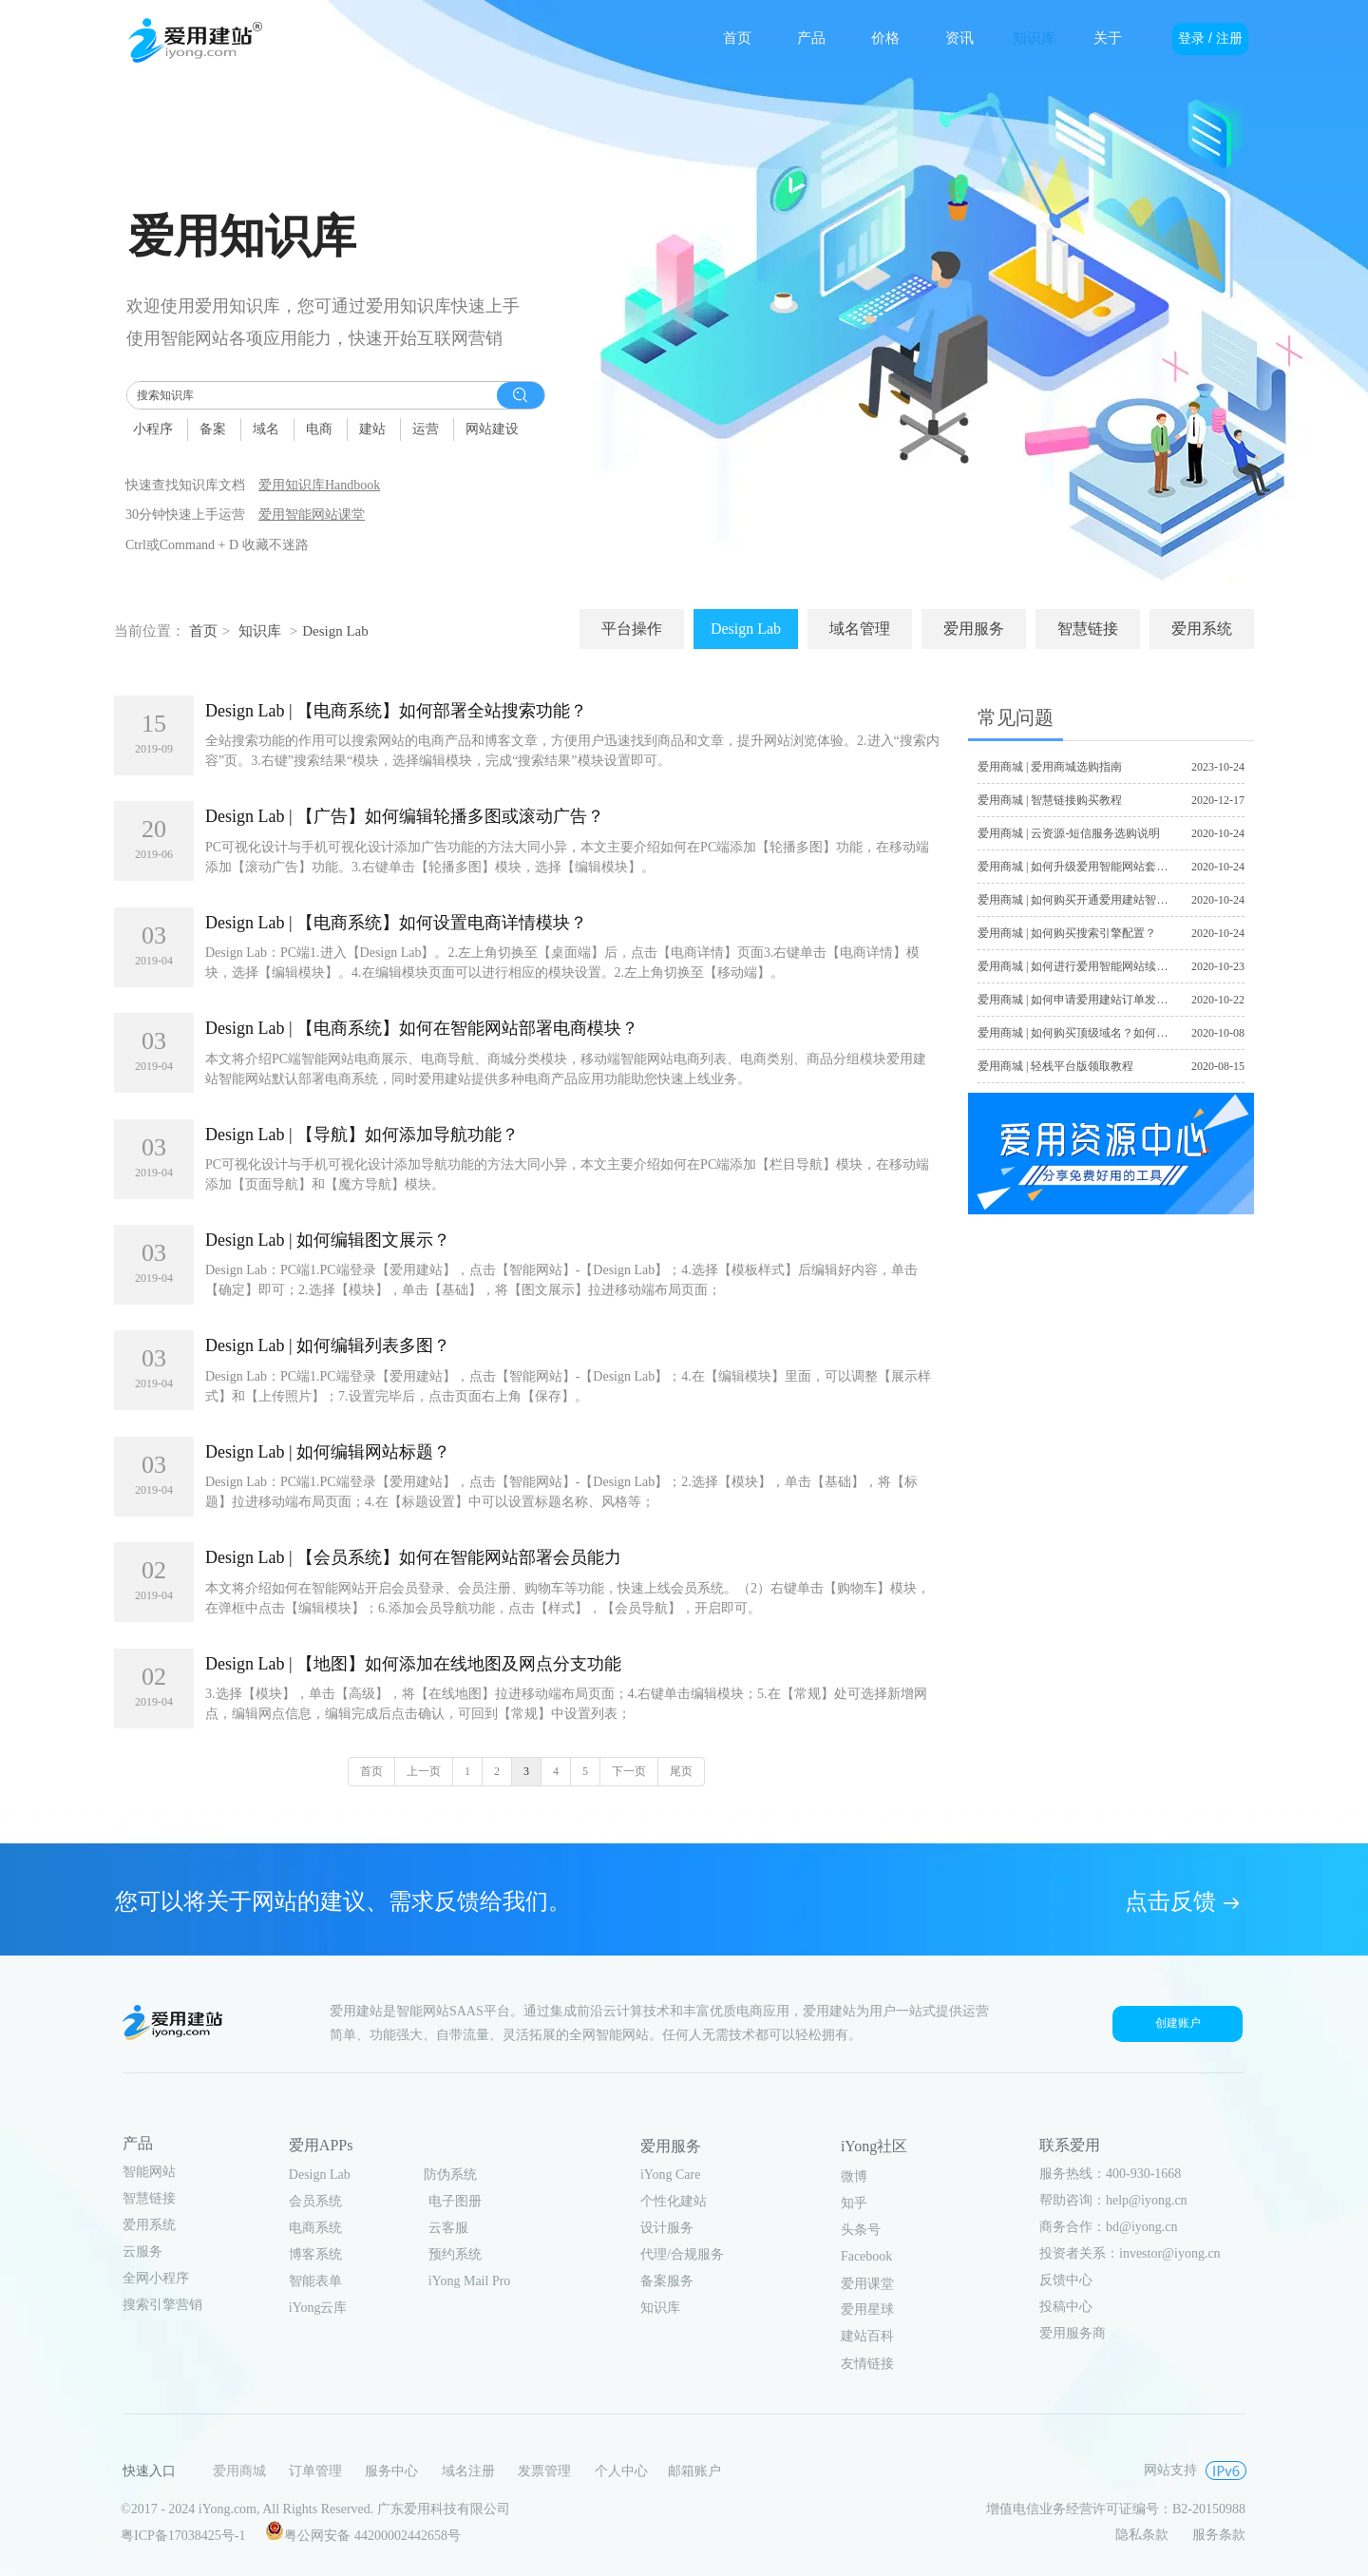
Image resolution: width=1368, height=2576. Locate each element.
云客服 (448, 2228)
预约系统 (455, 2254)
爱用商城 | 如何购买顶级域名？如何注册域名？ (1095, 1033)
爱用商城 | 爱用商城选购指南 (1050, 766)
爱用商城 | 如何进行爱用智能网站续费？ (1078, 966)
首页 (203, 631)
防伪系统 (450, 2174)
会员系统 (315, 2201)
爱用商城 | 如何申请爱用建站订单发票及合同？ (1095, 999)
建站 (372, 429)
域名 (266, 429)
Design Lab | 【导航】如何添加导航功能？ (362, 1134)
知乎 (854, 2203)
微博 (854, 2176)
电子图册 (455, 2201)
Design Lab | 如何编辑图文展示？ (327, 1240)
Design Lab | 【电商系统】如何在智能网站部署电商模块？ (421, 1028)
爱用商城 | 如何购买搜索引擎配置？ (1067, 933)
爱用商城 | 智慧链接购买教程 (1050, 800)
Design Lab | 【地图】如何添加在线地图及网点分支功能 (413, 1663)
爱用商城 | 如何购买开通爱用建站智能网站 (1084, 899)
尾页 (681, 1771)
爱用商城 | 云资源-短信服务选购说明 (1069, 833)
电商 (319, 429)
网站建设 (492, 429)
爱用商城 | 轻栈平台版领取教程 (1055, 1066)
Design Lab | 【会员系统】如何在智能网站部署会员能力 (413, 1557)
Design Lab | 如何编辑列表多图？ (327, 1345)
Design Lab (335, 631)
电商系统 (315, 2228)
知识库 (259, 631)
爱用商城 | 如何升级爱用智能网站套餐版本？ (1090, 866)
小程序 (153, 429)
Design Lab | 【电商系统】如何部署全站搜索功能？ (396, 710)
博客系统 (315, 2254)
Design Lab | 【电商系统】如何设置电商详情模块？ (396, 922)
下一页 (629, 1771)
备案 (213, 429)
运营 (425, 429)
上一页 (424, 1771)
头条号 (861, 2230)
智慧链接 (149, 2198)
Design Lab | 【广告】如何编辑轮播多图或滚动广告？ (404, 816)
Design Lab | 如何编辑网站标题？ (327, 1451)
